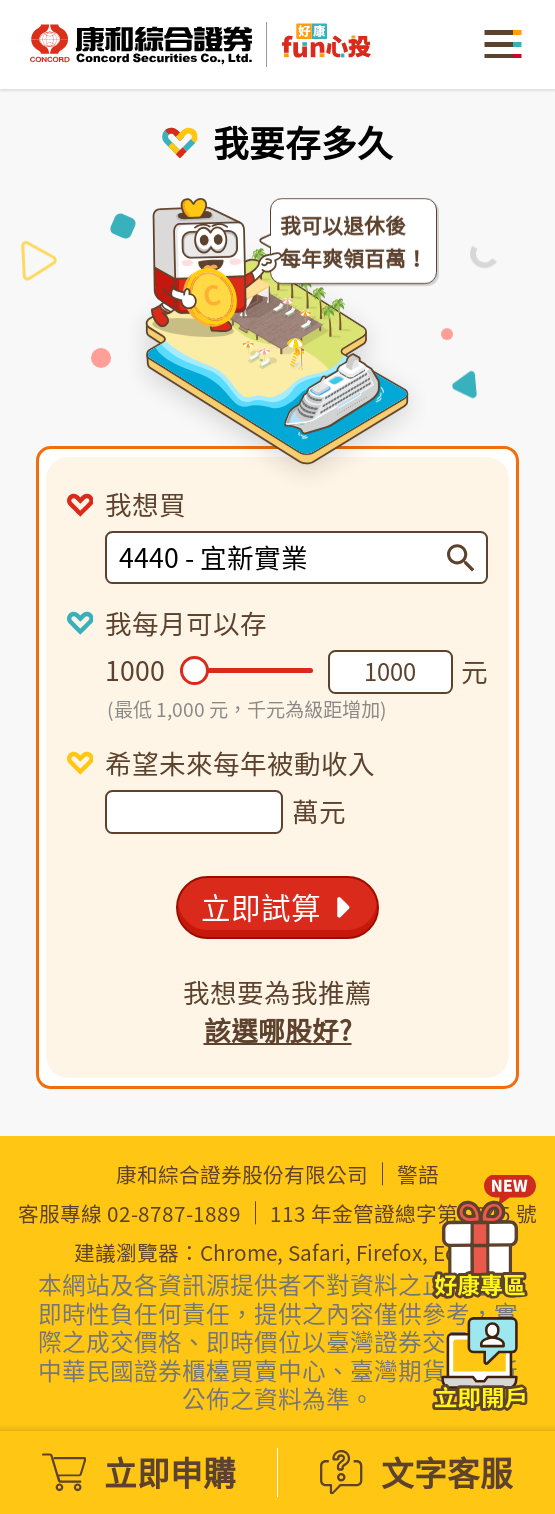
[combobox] (283, 557)
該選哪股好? (278, 1030)
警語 (418, 1174)
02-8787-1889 (174, 1213)
